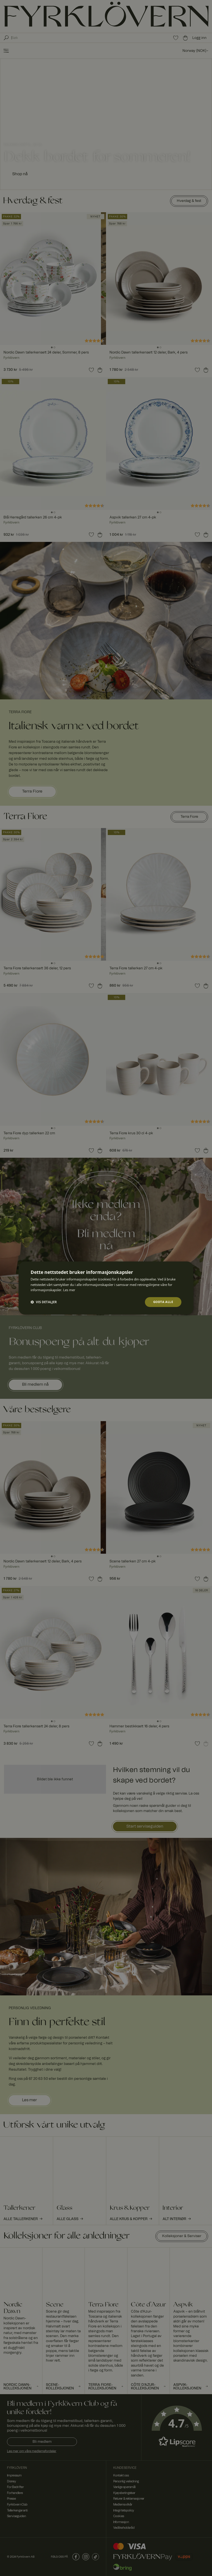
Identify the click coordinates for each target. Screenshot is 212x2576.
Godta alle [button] (163, 1302)
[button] (44, 1302)
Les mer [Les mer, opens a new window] (69, 1290)
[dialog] (106, 1288)
